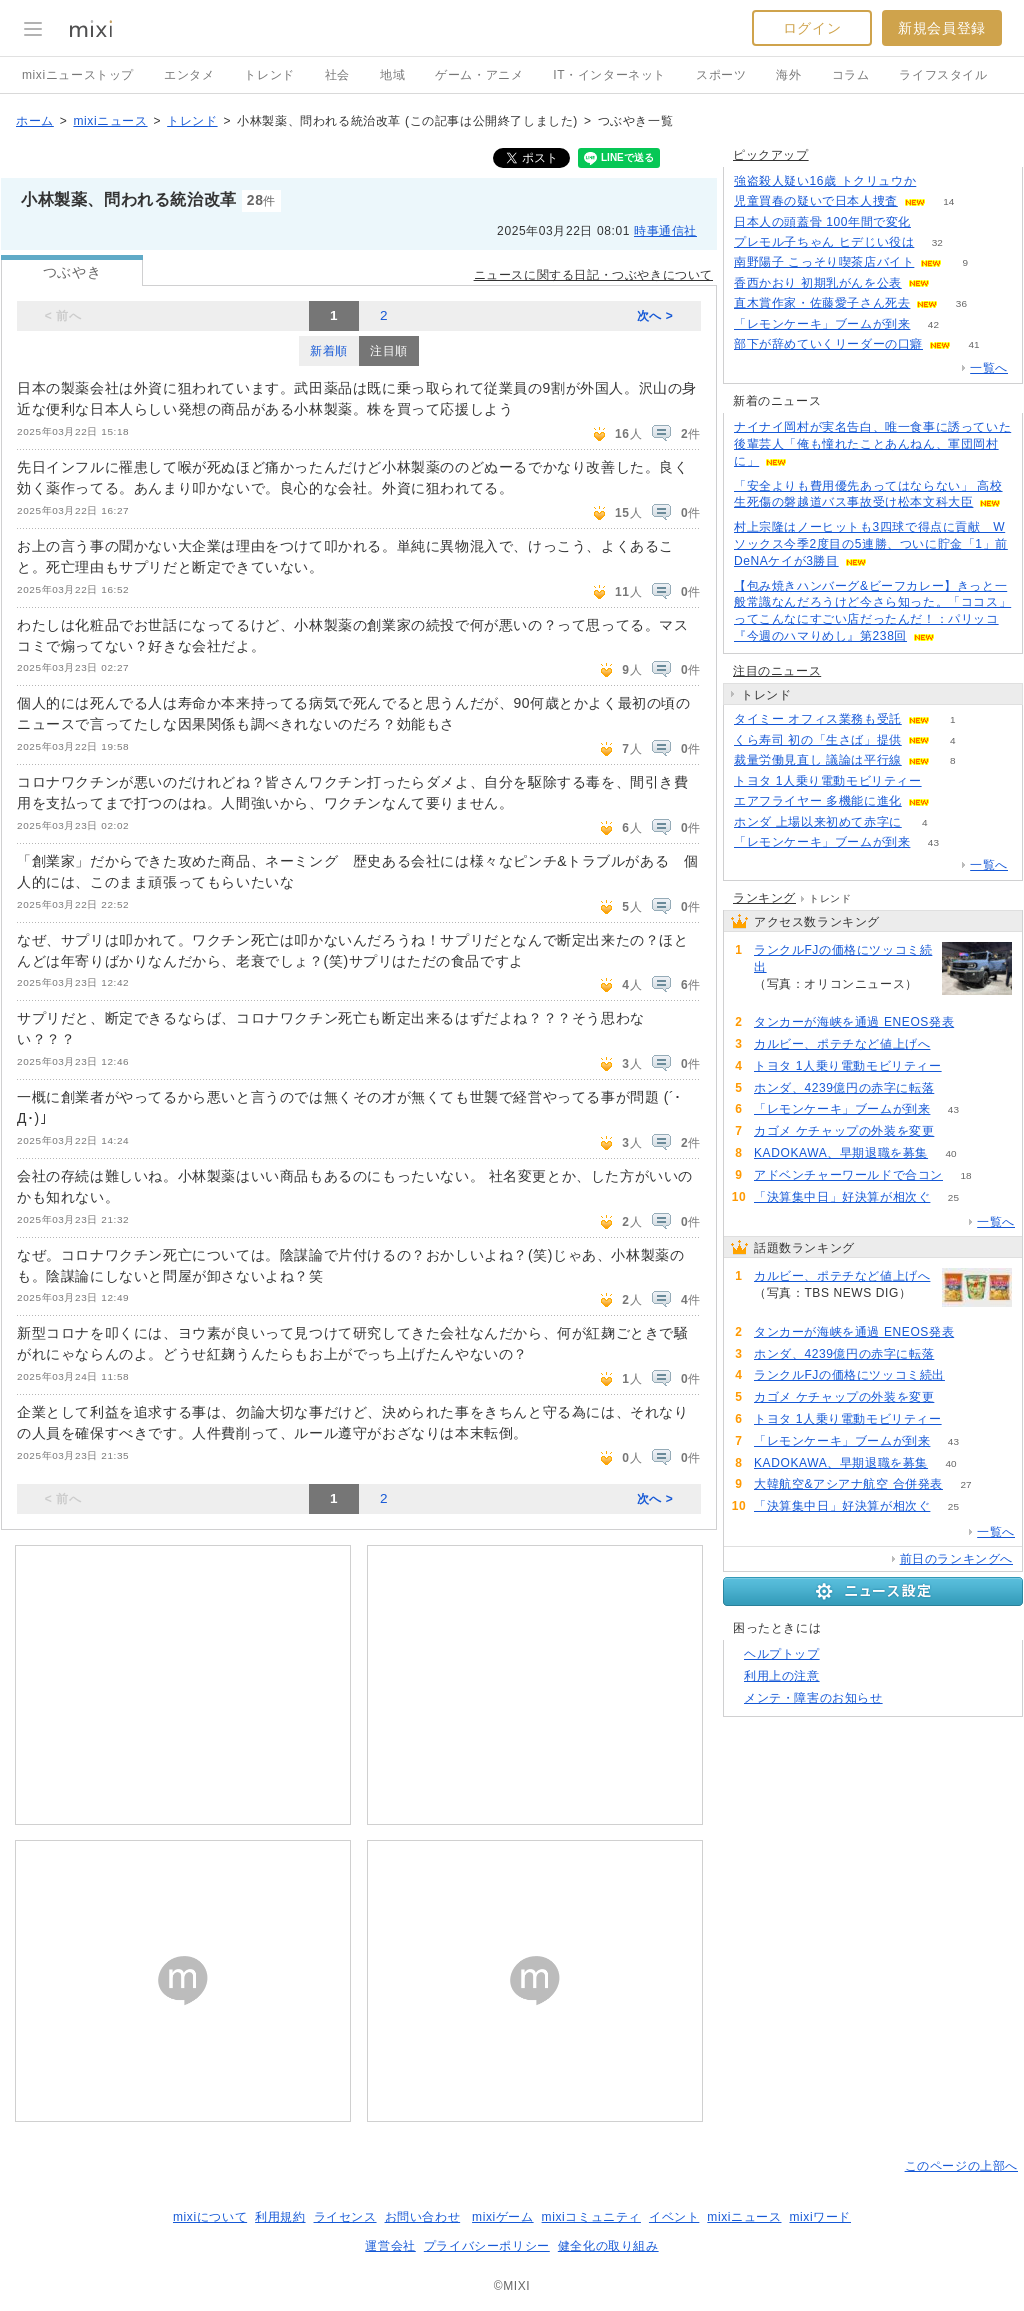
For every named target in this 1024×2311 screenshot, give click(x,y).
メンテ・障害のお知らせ (813, 1698)
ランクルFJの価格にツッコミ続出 (843, 958)
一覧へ (989, 368)
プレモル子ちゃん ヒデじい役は (824, 242)
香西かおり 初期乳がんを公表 (818, 283)
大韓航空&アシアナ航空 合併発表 (848, 1484)
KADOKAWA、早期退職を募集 (841, 1153)
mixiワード (820, 2217)
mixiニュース (110, 121)
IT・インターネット (609, 75)
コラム (851, 75)
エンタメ (189, 75)
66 (957, 1131)
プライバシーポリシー (487, 2246)
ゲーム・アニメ (479, 75)
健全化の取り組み (608, 2246)
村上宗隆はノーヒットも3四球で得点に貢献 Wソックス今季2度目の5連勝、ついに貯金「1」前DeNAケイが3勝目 (871, 544)
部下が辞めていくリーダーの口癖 (828, 344)
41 (973, 344)
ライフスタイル (943, 75)
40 (951, 1153)
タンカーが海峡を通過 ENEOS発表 (854, 1022)
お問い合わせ (423, 2217)
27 (965, 1484)
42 (933, 324)
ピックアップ (771, 155)
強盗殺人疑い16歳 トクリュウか (825, 181)
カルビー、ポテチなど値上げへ (842, 1044)
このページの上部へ (961, 2166)
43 (933, 842)
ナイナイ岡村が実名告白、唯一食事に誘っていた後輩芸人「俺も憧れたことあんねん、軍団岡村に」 (872, 444)
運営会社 (390, 2246)
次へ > (655, 316)
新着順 (329, 351)
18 (965, 1175)
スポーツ (721, 75)
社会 (337, 75)
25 (953, 1197)
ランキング (764, 898)
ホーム (35, 121)
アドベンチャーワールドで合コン (848, 1175)
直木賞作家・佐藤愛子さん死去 (822, 303)
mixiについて (210, 2217)
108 (939, 181)
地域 (392, 75)
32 (937, 242)
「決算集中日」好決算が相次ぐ (842, 1197)
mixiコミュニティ (591, 2217)
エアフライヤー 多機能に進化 (818, 801)
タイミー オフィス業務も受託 (818, 719)
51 (933, 222)
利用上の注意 (782, 1676)
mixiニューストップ (78, 75)
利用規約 (280, 2217)
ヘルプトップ (782, 1654)
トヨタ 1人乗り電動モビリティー (828, 781)
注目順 (389, 351)
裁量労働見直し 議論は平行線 (818, 760)
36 (961, 303)
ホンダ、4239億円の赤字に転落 (844, 1088)
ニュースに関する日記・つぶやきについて (593, 275)
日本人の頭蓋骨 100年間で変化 (822, 222)
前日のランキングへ (956, 1559)
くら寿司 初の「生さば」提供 (818, 740)
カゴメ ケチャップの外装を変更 (844, 1131)
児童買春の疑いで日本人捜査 (816, 201)
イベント (674, 2217)
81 (957, 1088)
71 (776, 1000)
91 (977, 1022)
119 (953, 1044)
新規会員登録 (942, 28)
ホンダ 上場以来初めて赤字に (818, 822)
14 (948, 201)
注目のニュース (777, 671)
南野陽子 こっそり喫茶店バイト (824, 262)
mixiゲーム (503, 2217)
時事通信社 (665, 231)
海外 (788, 75)
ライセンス (345, 2217)
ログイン (812, 28)
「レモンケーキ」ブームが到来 (822, 324)
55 (944, 781)
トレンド (269, 75)
